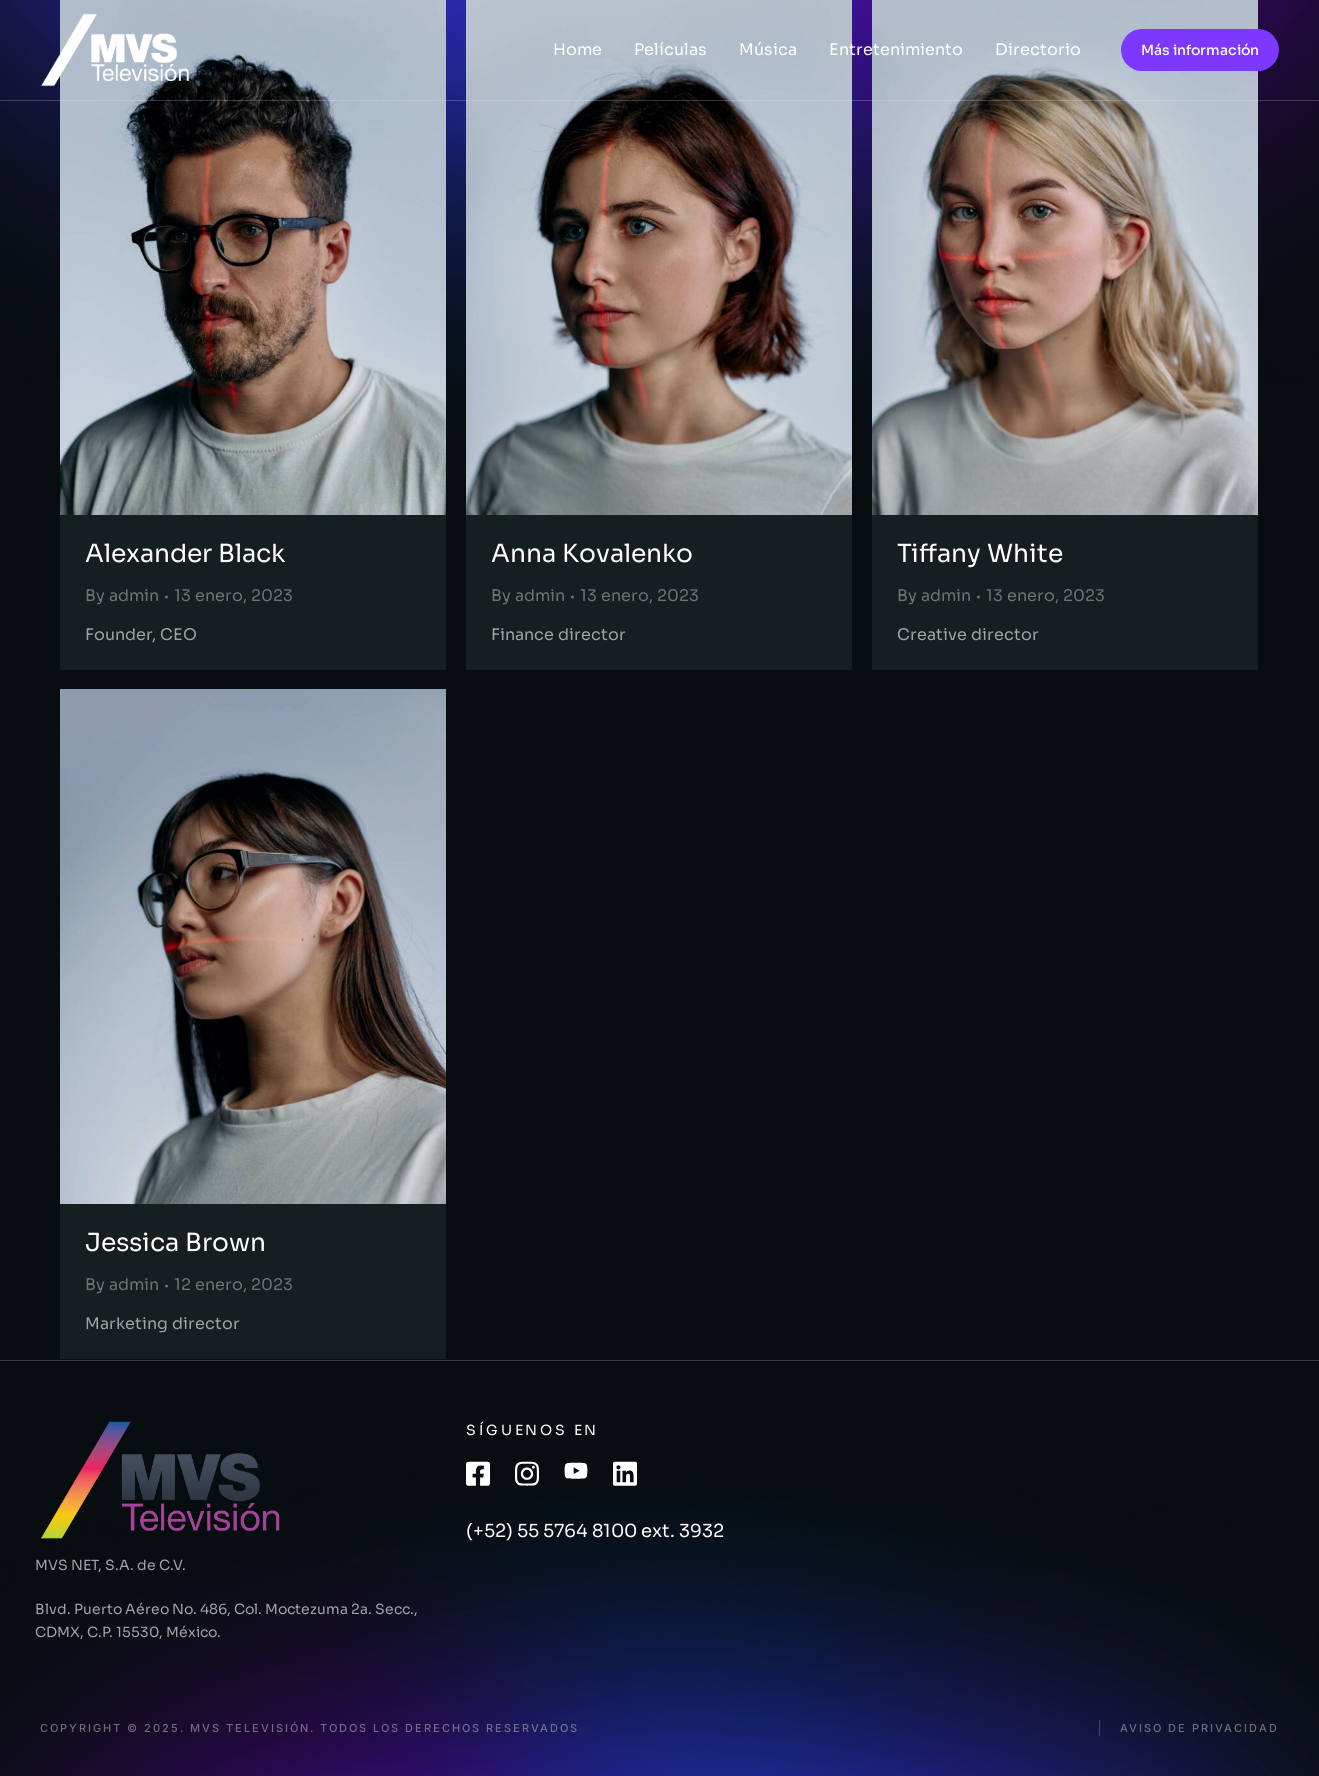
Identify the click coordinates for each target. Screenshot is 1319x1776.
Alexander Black (185, 553)
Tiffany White (980, 553)
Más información (1200, 50)
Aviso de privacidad (1199, 1728)
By (122, 595)
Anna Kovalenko (592, 553)
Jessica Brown (175, 1242)
